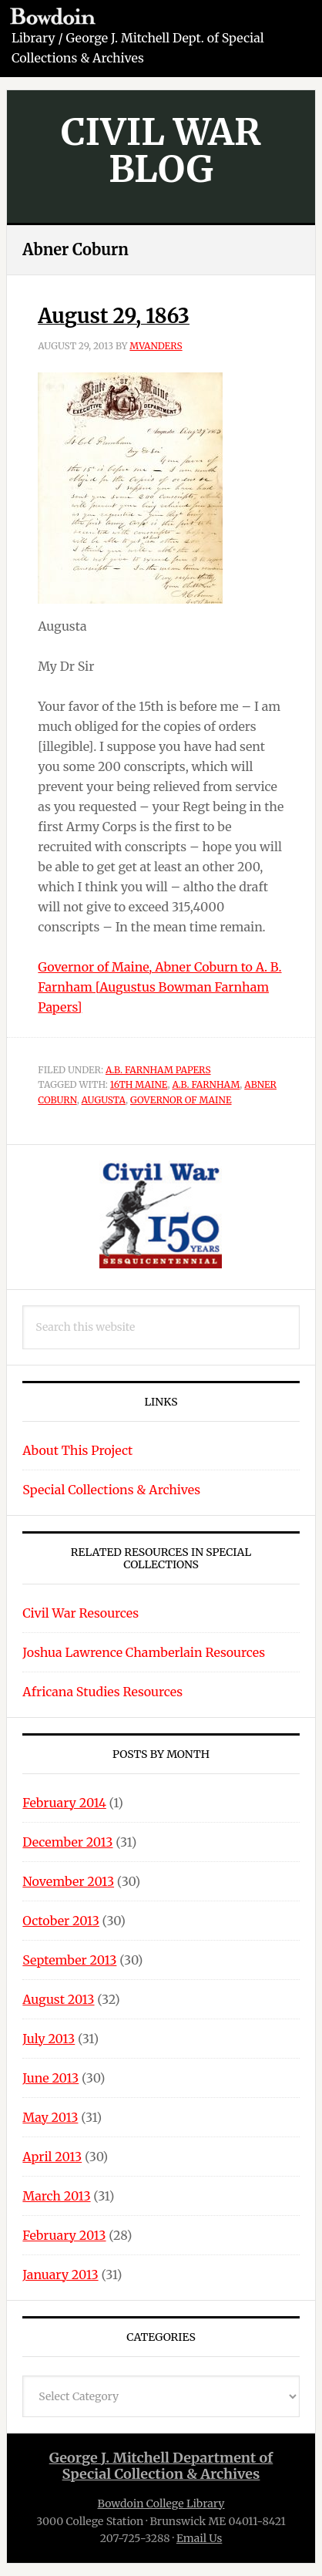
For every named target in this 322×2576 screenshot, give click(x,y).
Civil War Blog (160, 150)
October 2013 (60, 1920)
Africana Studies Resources (102, 1691)
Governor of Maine (181, 1100)
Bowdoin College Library (161, 2503)
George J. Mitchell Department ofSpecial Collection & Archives (161, 2466)
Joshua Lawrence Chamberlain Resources (143, 1652)
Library (33, 37)
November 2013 (68, 1881)
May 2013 (50, 2117)
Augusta (104, 1100)
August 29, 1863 (114, 315)
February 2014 (64, 1802)
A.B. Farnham (206, 1084)
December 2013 (67, 1842)
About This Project (77, 1450)
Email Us (199, 2538)
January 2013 (60, 2274)
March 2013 (56, 2196)
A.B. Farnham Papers (158, 1070)
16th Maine (139, 1084)
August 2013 (58, 1999)
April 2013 (52, 2156)
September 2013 (69, 1960)
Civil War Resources (80, 1613)
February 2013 (64, 2235)
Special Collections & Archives (111, 1489)
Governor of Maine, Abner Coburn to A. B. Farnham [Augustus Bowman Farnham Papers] (159, 987)
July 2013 (48, 2038)
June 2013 (50, 2078)
